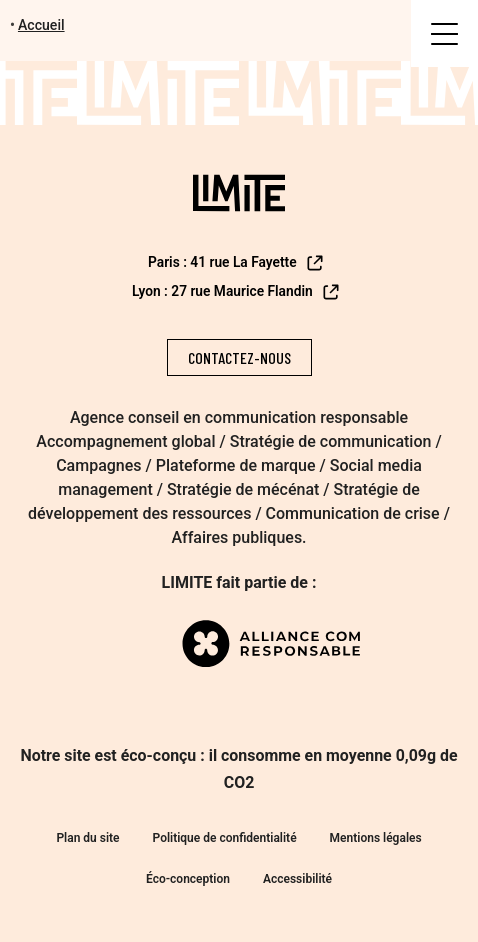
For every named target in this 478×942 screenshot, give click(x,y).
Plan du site (87, 838)
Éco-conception (188, 879)
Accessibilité (297, 879)
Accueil (41, 25)
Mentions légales (376, 838)
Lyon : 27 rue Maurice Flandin (237, 292)
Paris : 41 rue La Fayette (236, 263)
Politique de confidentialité (225, 838)
